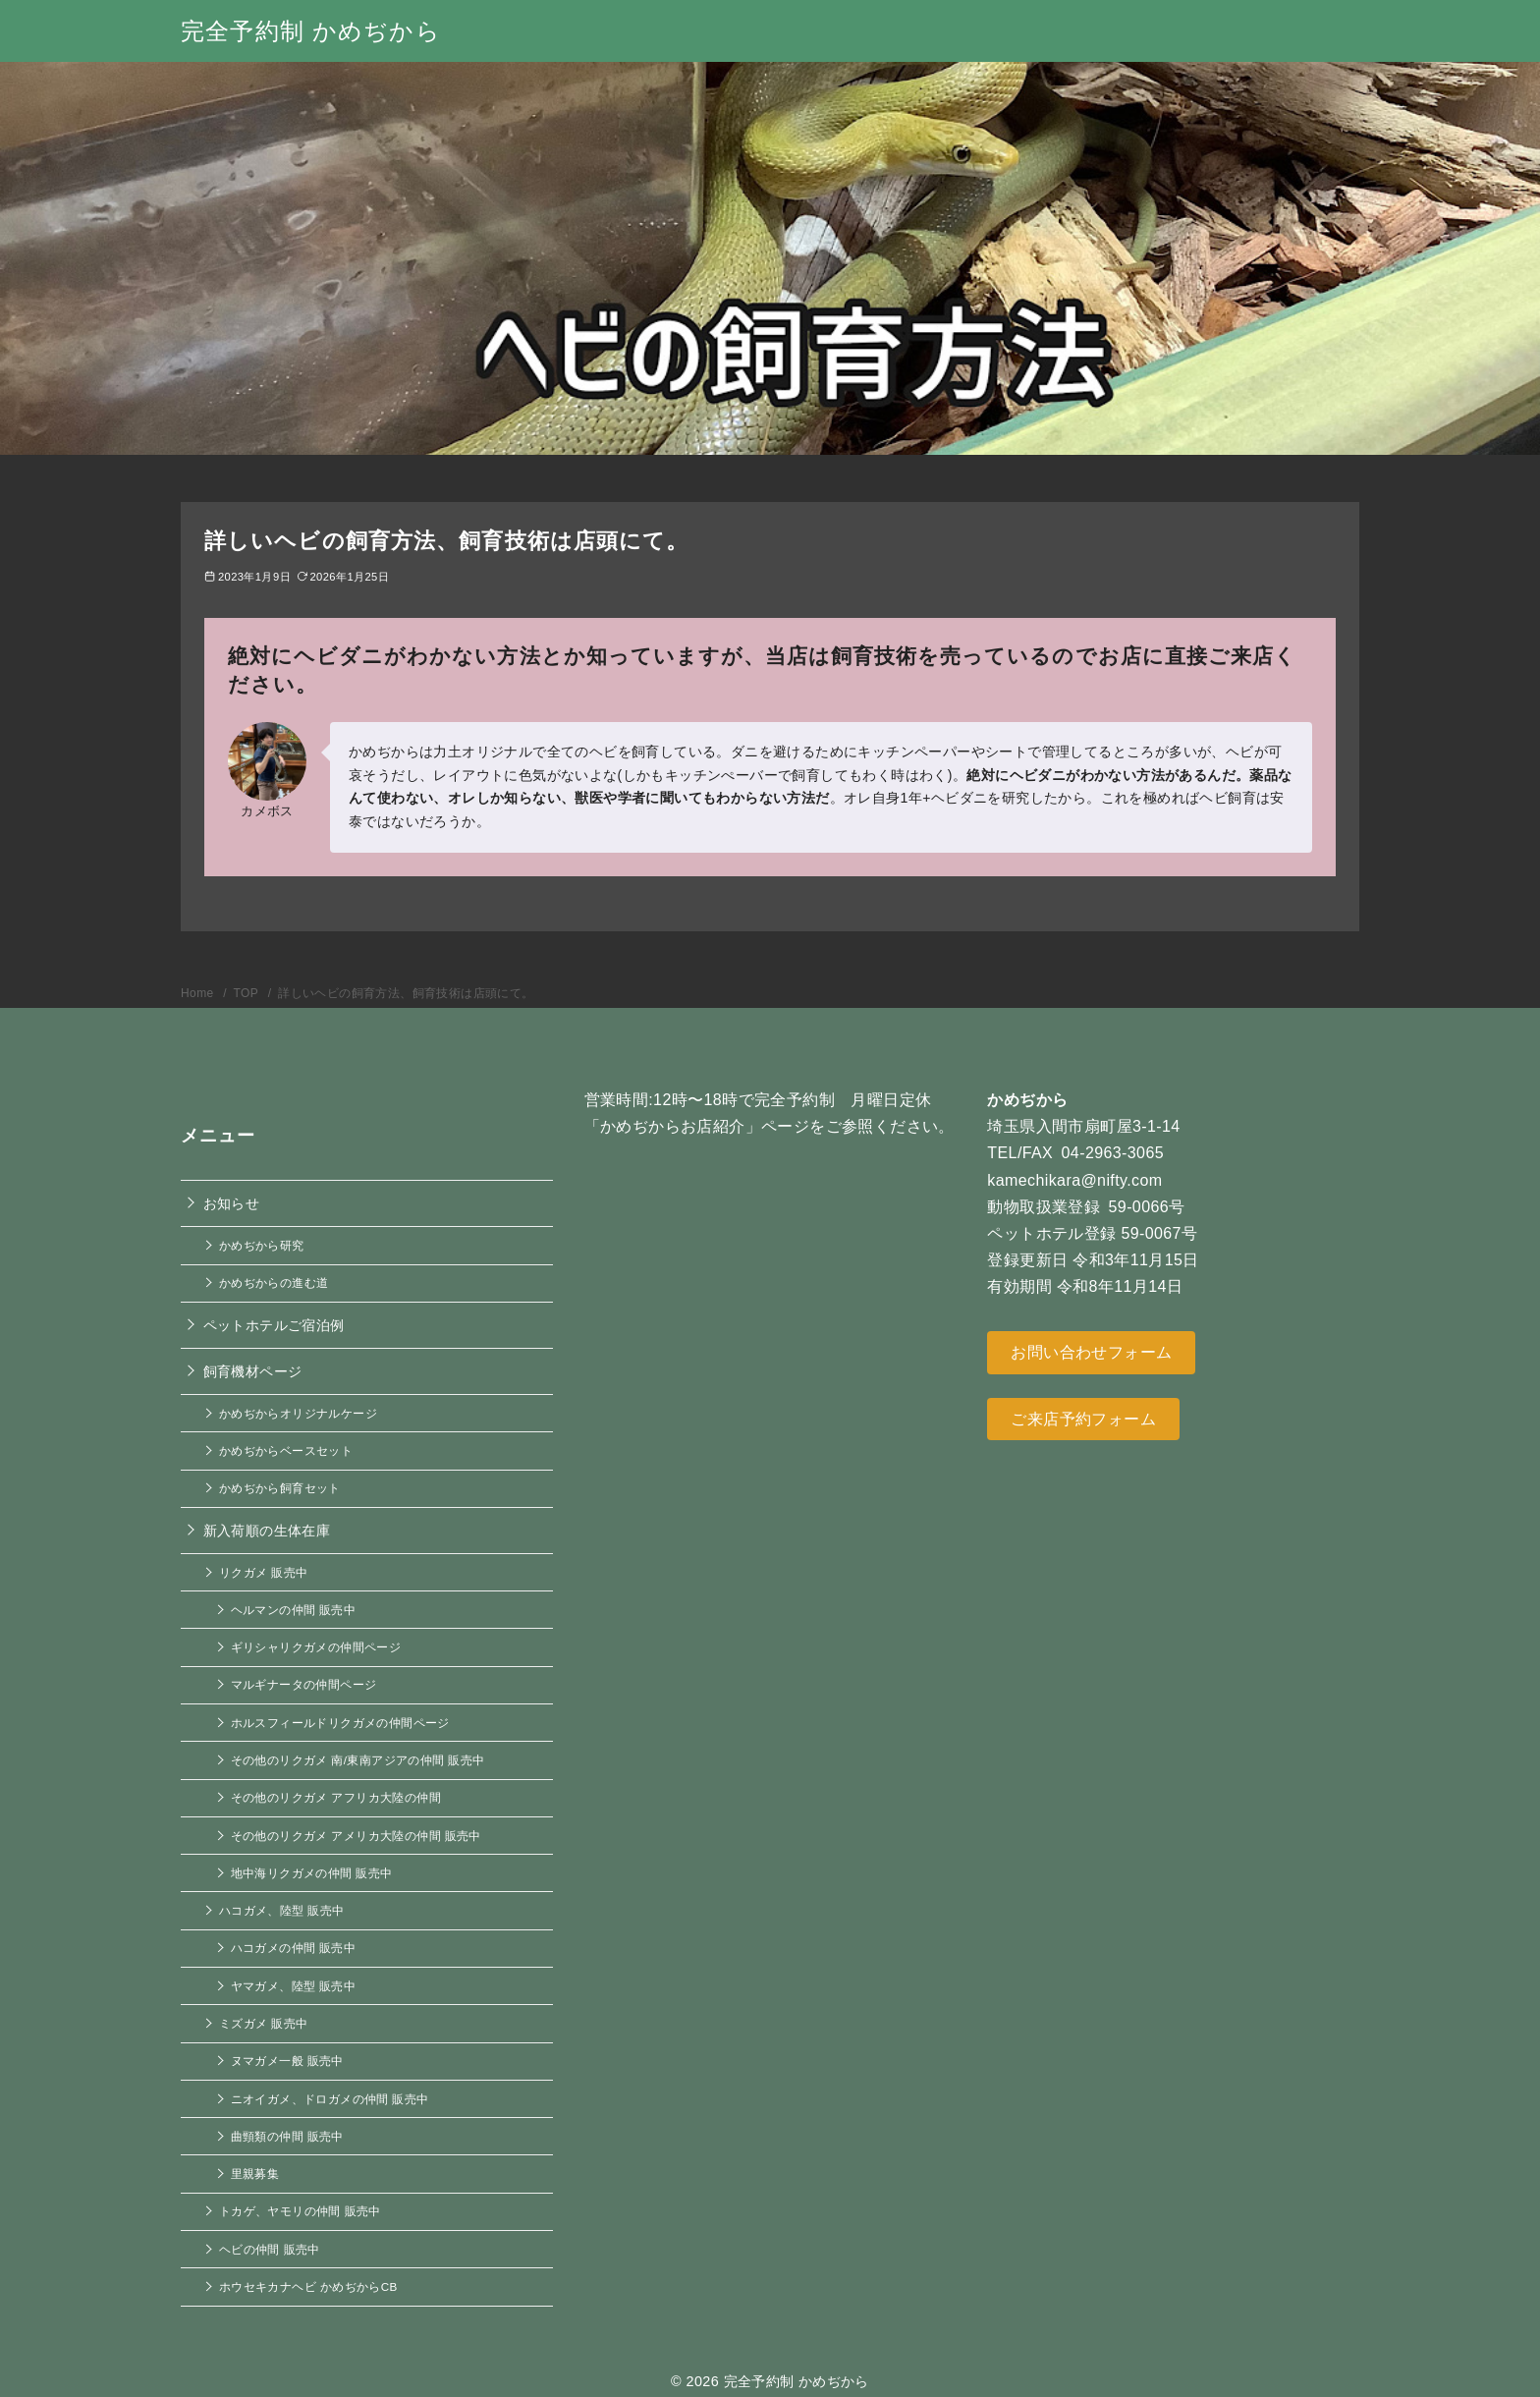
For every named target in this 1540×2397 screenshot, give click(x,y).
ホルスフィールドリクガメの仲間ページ (340, 1722)
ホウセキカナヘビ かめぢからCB (308, 2286)
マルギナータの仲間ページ (304, 1684)
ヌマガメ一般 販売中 (287, 2060)
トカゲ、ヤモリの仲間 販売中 (300, 2210)
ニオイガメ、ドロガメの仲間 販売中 (330, 2098)
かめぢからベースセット (286, 1450)
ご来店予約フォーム (1083, 1419)
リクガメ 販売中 (263, 1572)
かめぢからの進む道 (274, 1282)
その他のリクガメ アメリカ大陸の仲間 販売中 (356, 1835)
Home (199, 993)
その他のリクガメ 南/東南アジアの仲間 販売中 (358, 1760)
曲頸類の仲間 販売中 (287, 2136)
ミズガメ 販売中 (263, 2023)
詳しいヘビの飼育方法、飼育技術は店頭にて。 (405, 993)
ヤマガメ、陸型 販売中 (294, 1985)
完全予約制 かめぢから (311, 31)
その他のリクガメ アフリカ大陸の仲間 (336, 1797)
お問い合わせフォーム (1091, 1352)
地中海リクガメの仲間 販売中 (312, 1873)
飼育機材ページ (252, 1371)
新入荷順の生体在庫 (267, 1530)
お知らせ (231, 1203)
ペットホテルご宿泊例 (274, 1325)
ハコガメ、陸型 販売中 (282, 1910)
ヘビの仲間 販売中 (269, 2249)
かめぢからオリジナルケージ (298, 1413)
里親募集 (255, 2173)
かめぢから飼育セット (280, 1487)
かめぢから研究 (261, 1245)
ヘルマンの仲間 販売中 (294, 1609)
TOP (248, 993)
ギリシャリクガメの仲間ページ (316, 1647)
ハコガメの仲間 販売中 (294, 1947)
